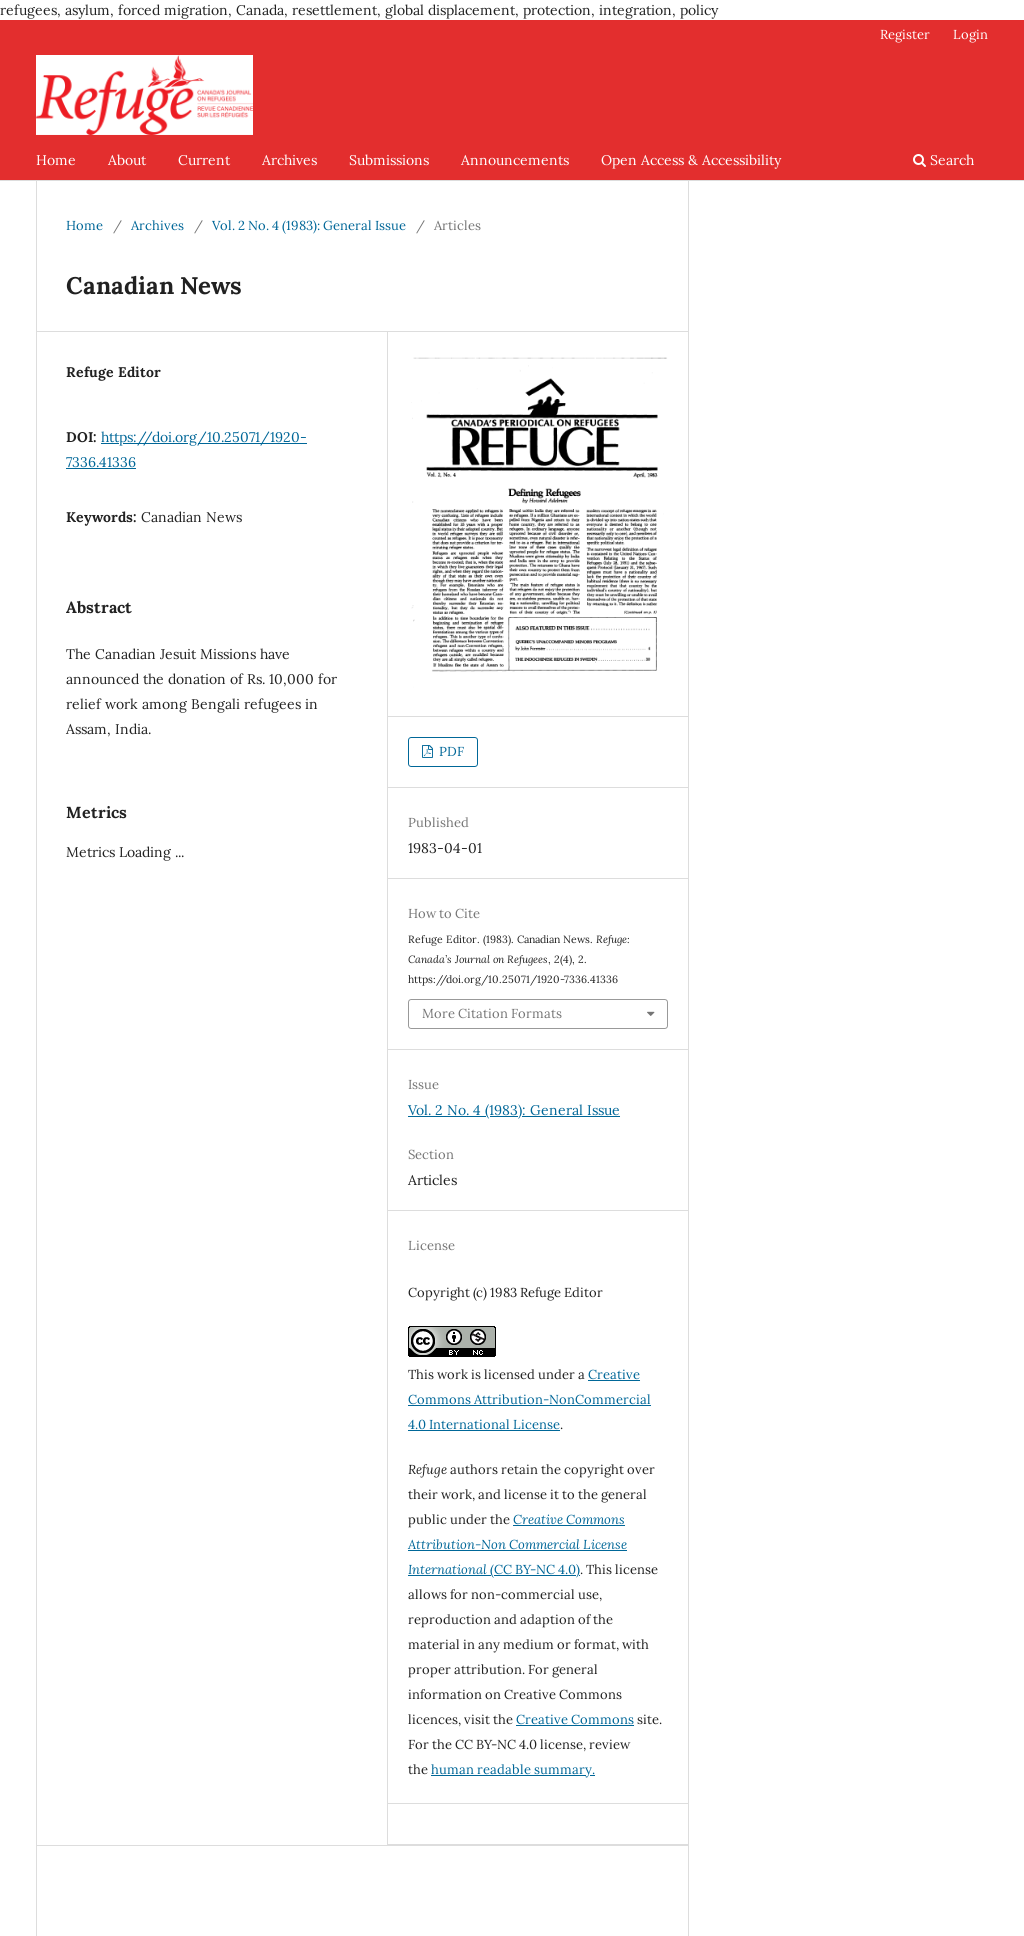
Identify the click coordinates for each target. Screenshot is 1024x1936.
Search (943, 160)
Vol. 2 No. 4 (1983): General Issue (309, 225)
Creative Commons (575, 1719)
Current (204, 160)
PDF (450, 751)
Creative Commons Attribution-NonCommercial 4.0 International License (529, 1399)
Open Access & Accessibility (691, 160)
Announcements (515, 160)
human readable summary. (513, 1769)
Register (905, 34)
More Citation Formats (492, 1013)
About (127, 160)
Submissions (389, 160)
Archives (289, 160)
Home (56, 160)
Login (970, 34)
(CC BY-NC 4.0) (517, 1544)
